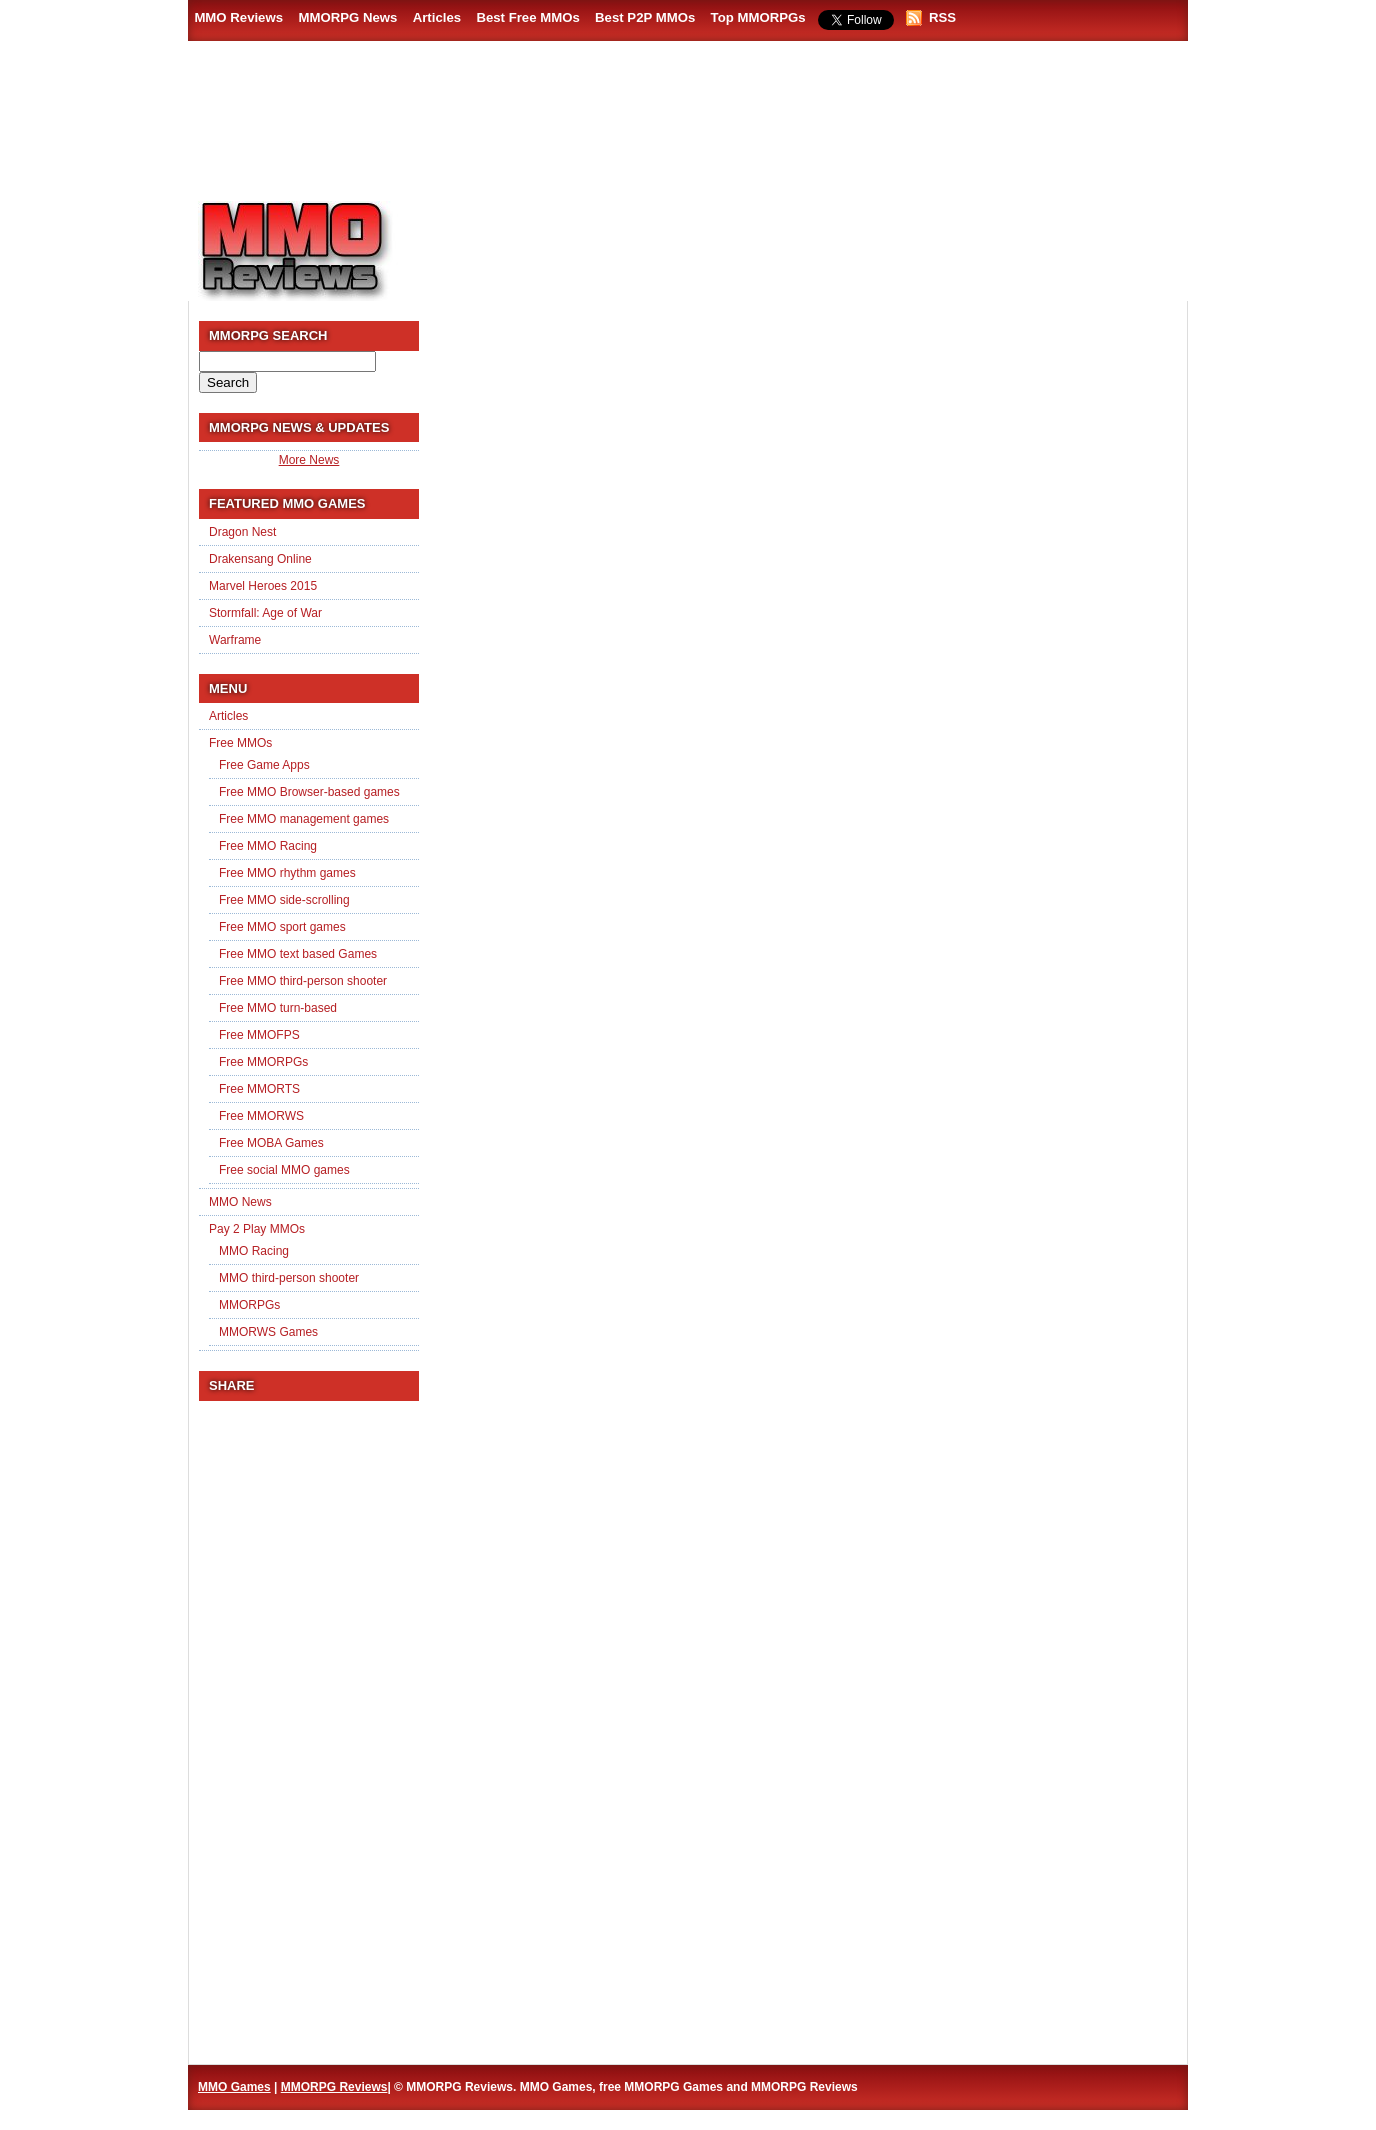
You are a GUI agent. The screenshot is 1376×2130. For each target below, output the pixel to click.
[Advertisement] (804, 241)
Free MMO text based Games (298, 954)
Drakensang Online (260, 559)
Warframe (235, 640)
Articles (437, 17)
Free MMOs (240, 743)
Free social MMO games (284, 1170)
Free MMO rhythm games (287, 873)
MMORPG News (347, 17)
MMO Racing (254, 1251)
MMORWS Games (268, 1332)
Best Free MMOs (527, 17)
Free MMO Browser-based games (309, 792)
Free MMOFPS (259, 1035)
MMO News (240, 1202)
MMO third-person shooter (289, 1278)
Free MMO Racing (268, 846)
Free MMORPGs (263, 1062)
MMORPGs (249, 1305)
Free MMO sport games (282, 927)
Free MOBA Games (271, 1143)
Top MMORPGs (758, 17)
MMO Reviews (238, 17)
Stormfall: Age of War (265, 613)
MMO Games (234, 2087)
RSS (942, 17)
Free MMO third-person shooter (303, 981)
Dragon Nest (242, 532)
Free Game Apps (264, 765)
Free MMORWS (261, 1116)
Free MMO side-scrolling (284, 900)
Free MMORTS (259, 1089)
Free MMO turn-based (278, 1008)
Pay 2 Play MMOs (257, 1229)
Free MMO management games (304, 819)
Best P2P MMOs (645, 17)
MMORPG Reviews (323, 251)
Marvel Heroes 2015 (263, 586)
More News (309, 460)
